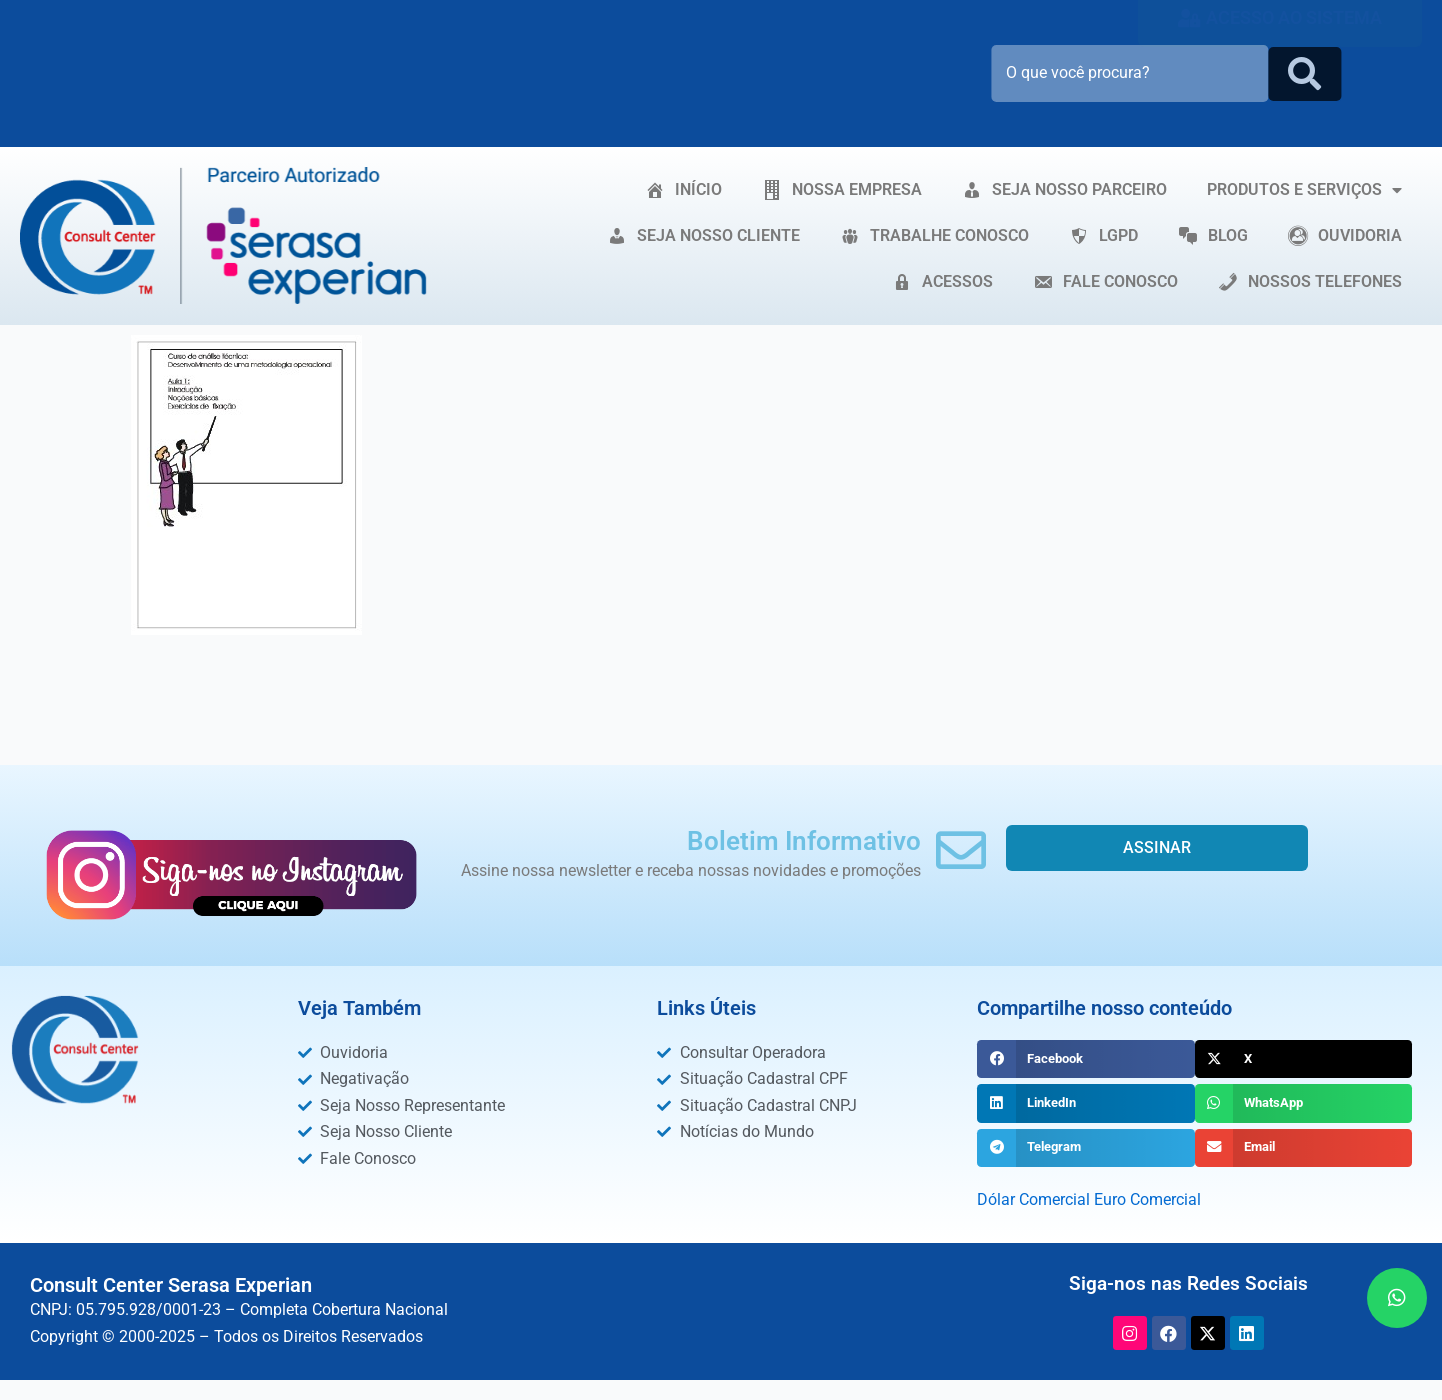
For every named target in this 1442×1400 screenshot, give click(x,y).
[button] (1085, 1059)
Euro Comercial (1147, 1199)
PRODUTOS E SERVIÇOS (1304, 190)
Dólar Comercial (1033, 1199)
